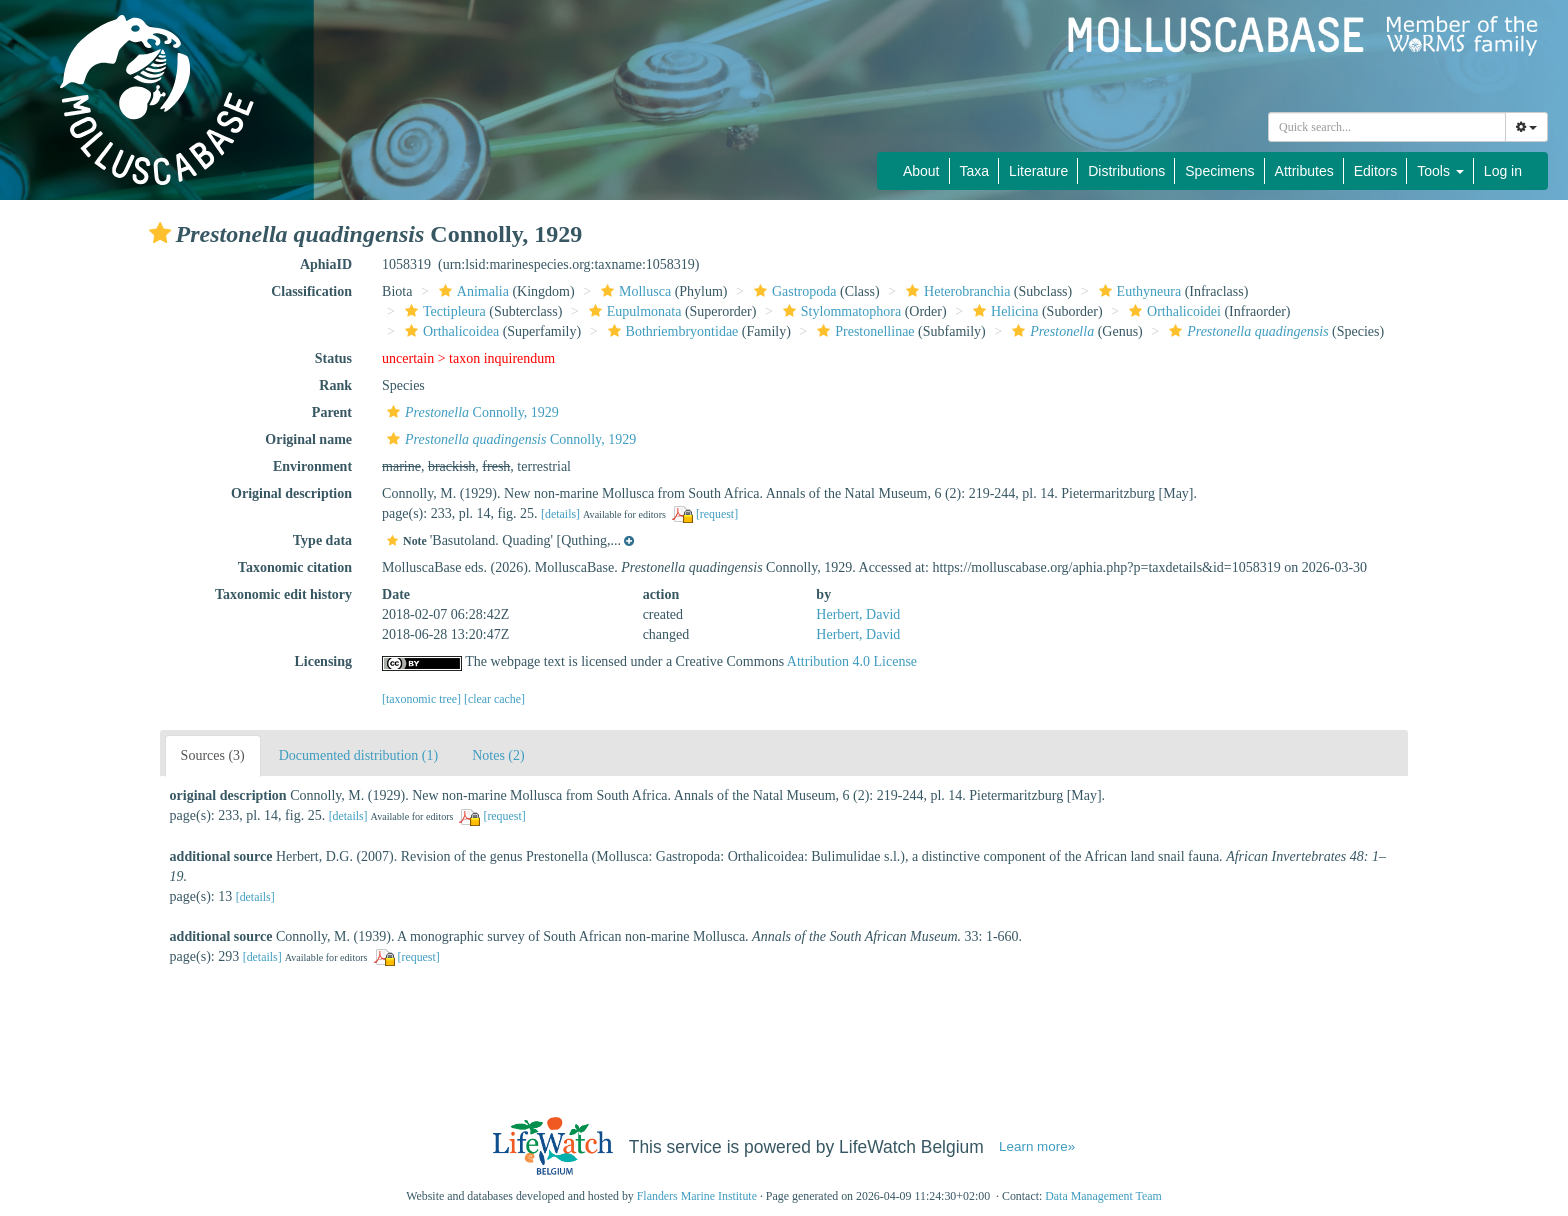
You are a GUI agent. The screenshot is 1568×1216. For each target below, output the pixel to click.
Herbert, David (858, 614)
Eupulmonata (633, 311)
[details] (560, 514)
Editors (1376, 171)
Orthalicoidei (1172, 311)
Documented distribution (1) (358, 755)
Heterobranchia (955, 291)
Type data (322, 540)
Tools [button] (1440, 171)
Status (333, 358)
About (921, 171)
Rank (335, 385)
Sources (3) (213, 755)
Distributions (1126, 171)
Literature (1038, 171)
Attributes (1304, 171)
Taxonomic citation (295, 567)
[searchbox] (1387, 127)
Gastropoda (793, 291)
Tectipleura (443, 311)
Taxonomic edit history (283, 594)
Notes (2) (498, 755)
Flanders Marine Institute (697, 1196)
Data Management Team (1103, 1196)
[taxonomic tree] (421, 699)
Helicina (1003, 311)
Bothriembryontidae (671, 331)
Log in (1503, 171)
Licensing (323, 661)
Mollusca (633, 291)
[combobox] (1387, 127)
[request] (717, 514)
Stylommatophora (839, 311)
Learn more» (1037, 1146)
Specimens (1219, 171)
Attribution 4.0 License (852, 661)
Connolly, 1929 (470, 412)
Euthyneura (1138, 291)
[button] (160, 233)
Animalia (471, 291)
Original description (291, 493)
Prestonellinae (863, 331)
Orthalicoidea (449, 331)
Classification (311, 291)
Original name (308, 439)
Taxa (975, 171)
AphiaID (326, 264)
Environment (312, 466)
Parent (332, 412)
